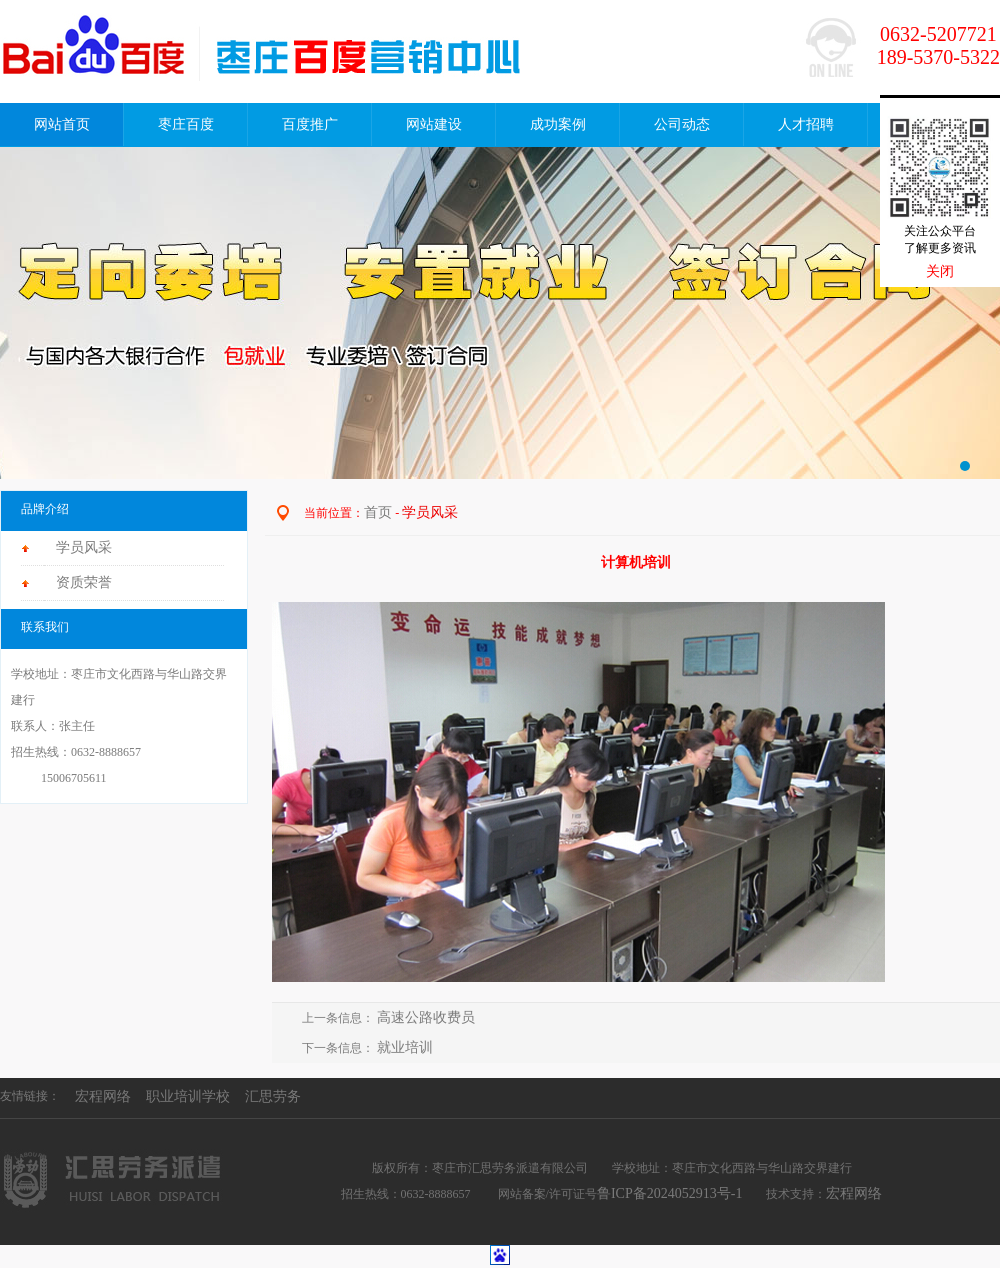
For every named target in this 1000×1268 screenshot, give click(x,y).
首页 (378, 512)
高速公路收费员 (428, 1017)
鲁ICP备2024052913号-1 (669, 1193)
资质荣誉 (84, 582)
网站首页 (62, 124)
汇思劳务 (273, 1096)
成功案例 (558, 124)
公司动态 (682, 124)
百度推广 (310, 124)
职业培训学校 (188, 1096)
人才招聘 (806, 124)
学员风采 (84, 547)
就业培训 (405, 1047)
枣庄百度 (186, 124)
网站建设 (434, 124)
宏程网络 (103, 1096)
